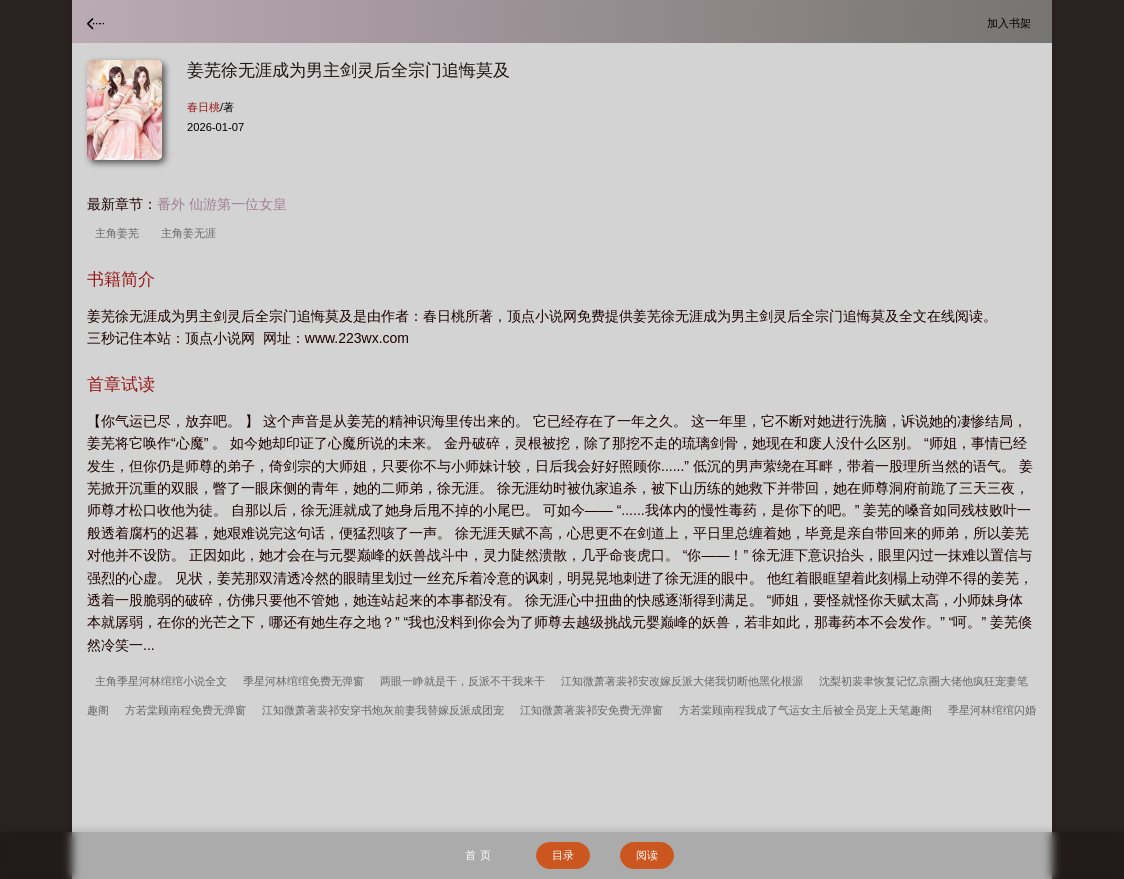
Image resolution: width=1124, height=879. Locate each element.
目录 (563, 855)
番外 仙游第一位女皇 (222, 204)
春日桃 (203, 107)
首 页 (477, 855)
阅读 (647, 855)
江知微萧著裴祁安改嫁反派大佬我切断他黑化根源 (682, 681)
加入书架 (1012, 22)
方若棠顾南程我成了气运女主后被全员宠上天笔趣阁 (805, 710)
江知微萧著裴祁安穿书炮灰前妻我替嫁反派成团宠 (383, 710)
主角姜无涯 (191, 233)
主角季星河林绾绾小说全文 (161, 681)
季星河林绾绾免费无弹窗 (303, 681)
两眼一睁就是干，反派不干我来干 (462, 681)
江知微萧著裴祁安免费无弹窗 (591, 710)
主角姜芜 (120, 233)
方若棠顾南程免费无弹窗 (185, 710)
